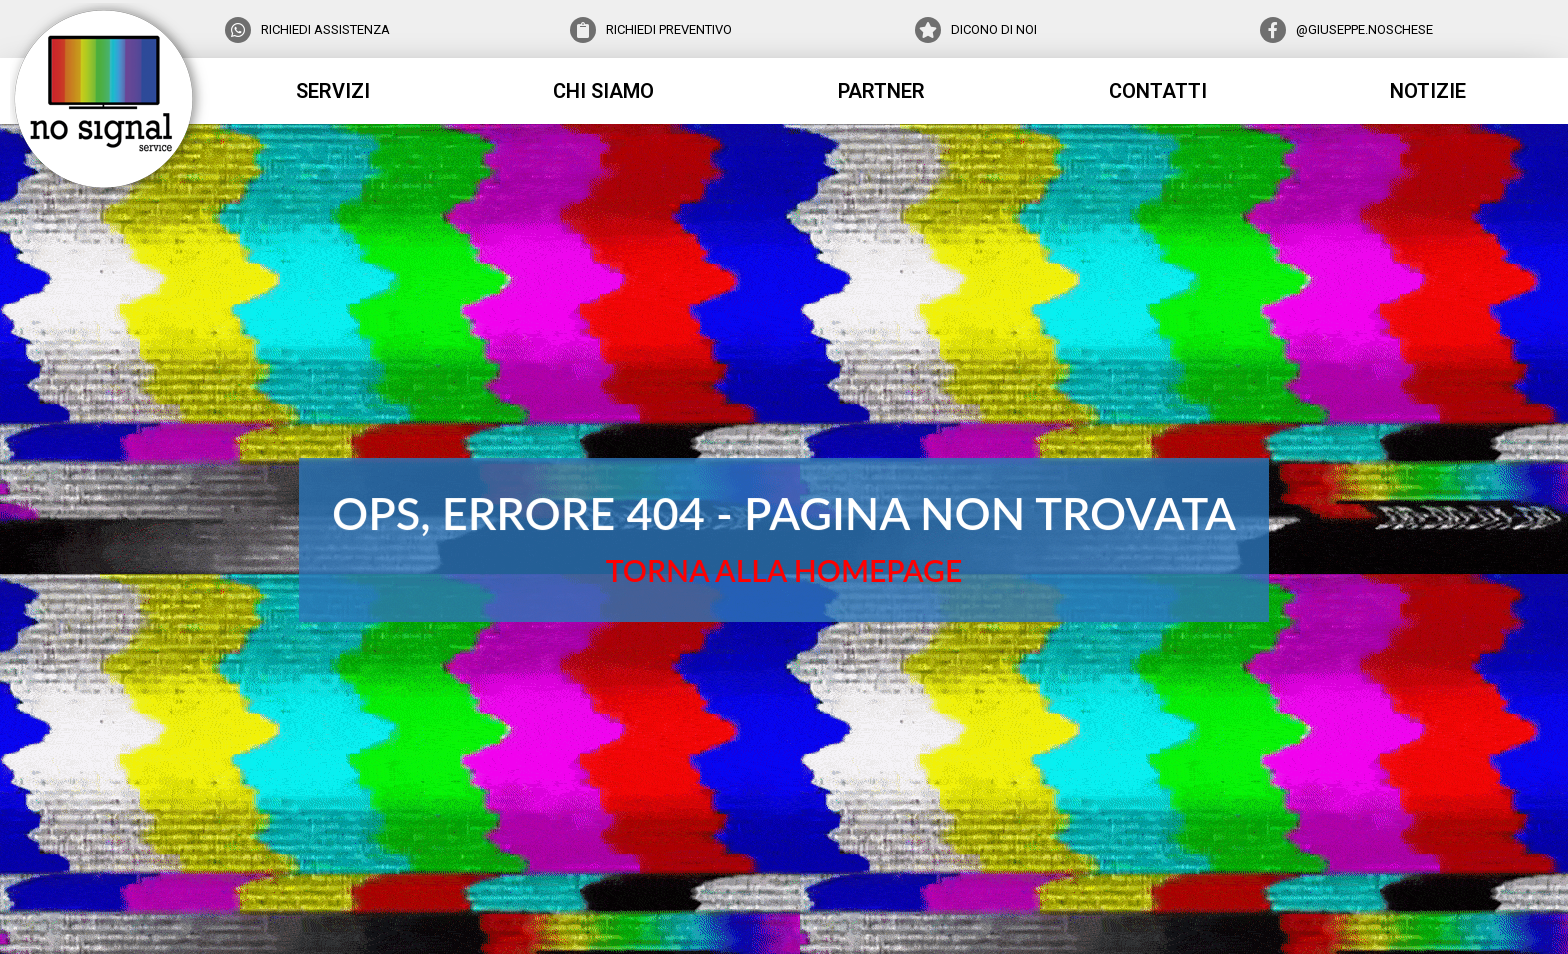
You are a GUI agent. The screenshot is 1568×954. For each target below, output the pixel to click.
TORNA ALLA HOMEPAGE (784, 568)
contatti (1158, 91)
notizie (1428, 91)
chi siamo (603, 91)
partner (881, 91)
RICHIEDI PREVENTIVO (669, 29)
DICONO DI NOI (994, 29)
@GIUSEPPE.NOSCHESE (1364, 29)
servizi (333, 91)
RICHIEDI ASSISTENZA (325, 29)
